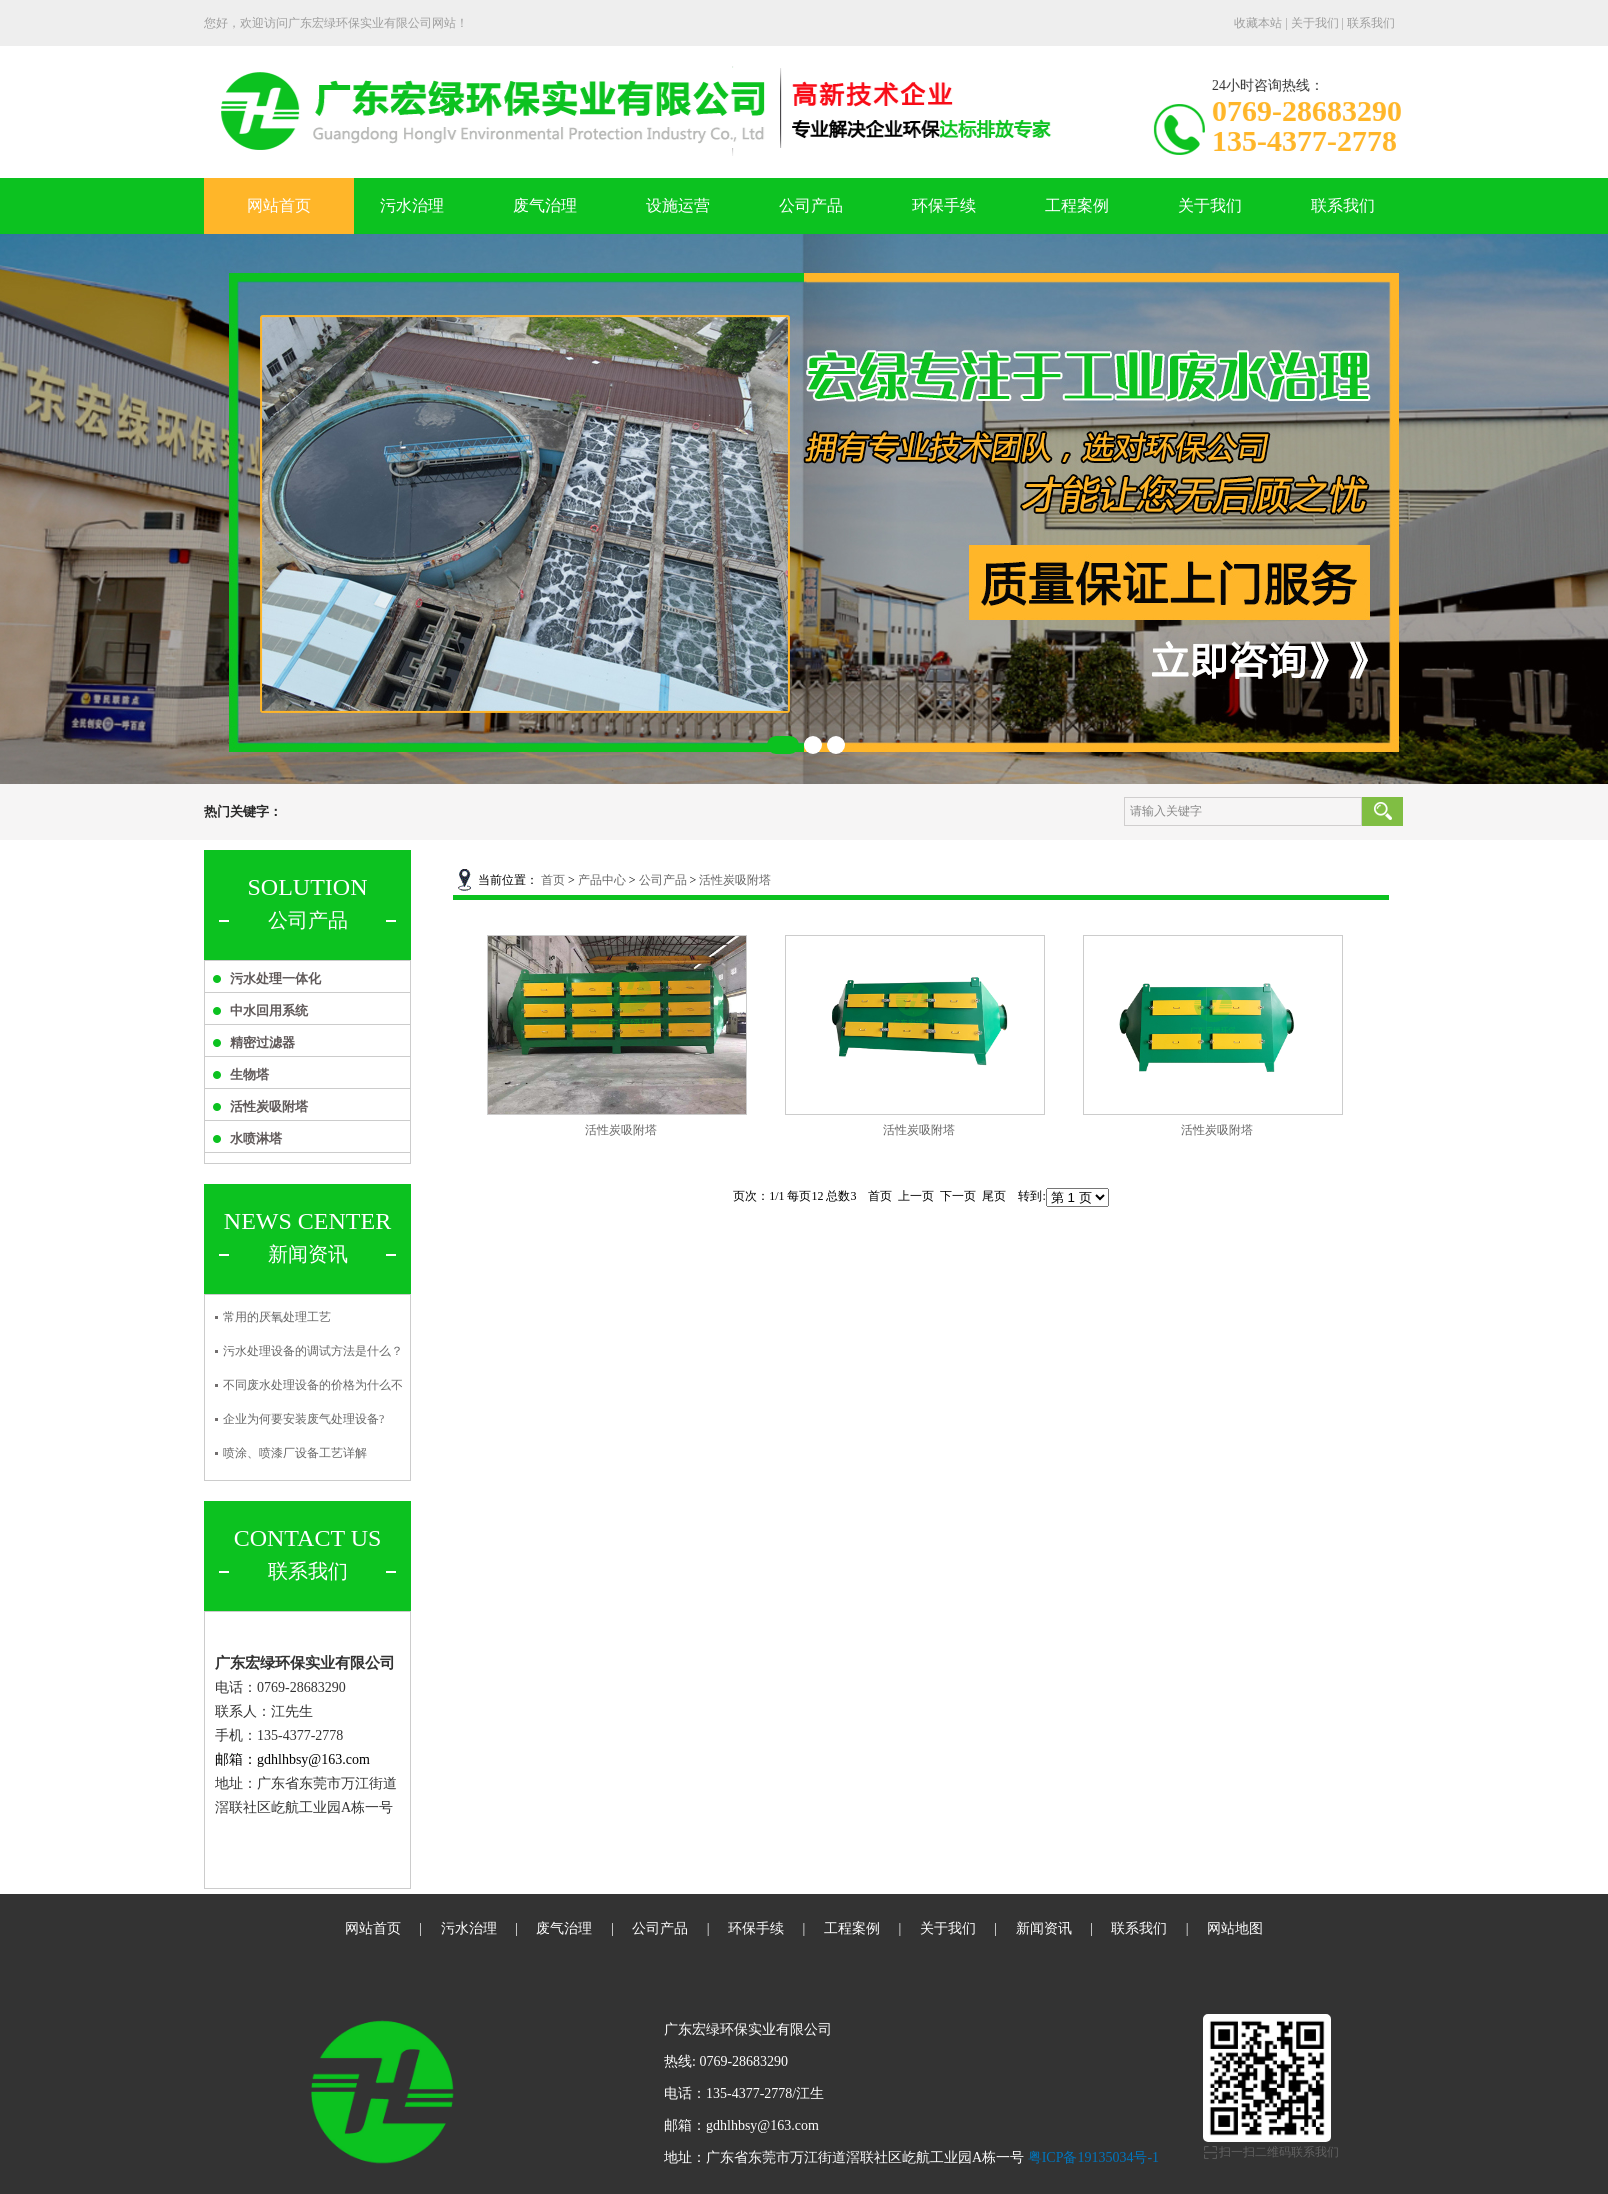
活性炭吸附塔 (269, 1106)
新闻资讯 (1044, 1928)
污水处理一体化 (275, 978)
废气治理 (545, 205)
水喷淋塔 (256, 1138)
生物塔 (249, 1074)
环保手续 (944, 205)
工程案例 (1077, 205)
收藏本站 (1258, 23)
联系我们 (1371, 23)
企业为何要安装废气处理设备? (303, 1419)
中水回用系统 (269, 1010)
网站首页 (279, 205)
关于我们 (1315, 23)
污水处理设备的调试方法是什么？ (313, 1351)
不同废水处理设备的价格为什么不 (313, 1385)
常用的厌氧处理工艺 (277, 1317)
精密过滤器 (262, 1042)
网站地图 (1235, 1928)
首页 (553, 880)
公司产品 (811, 205)
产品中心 (602, 880)
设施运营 (678, 205)
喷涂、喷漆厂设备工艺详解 (295, 1453)
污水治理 (412, 205)
